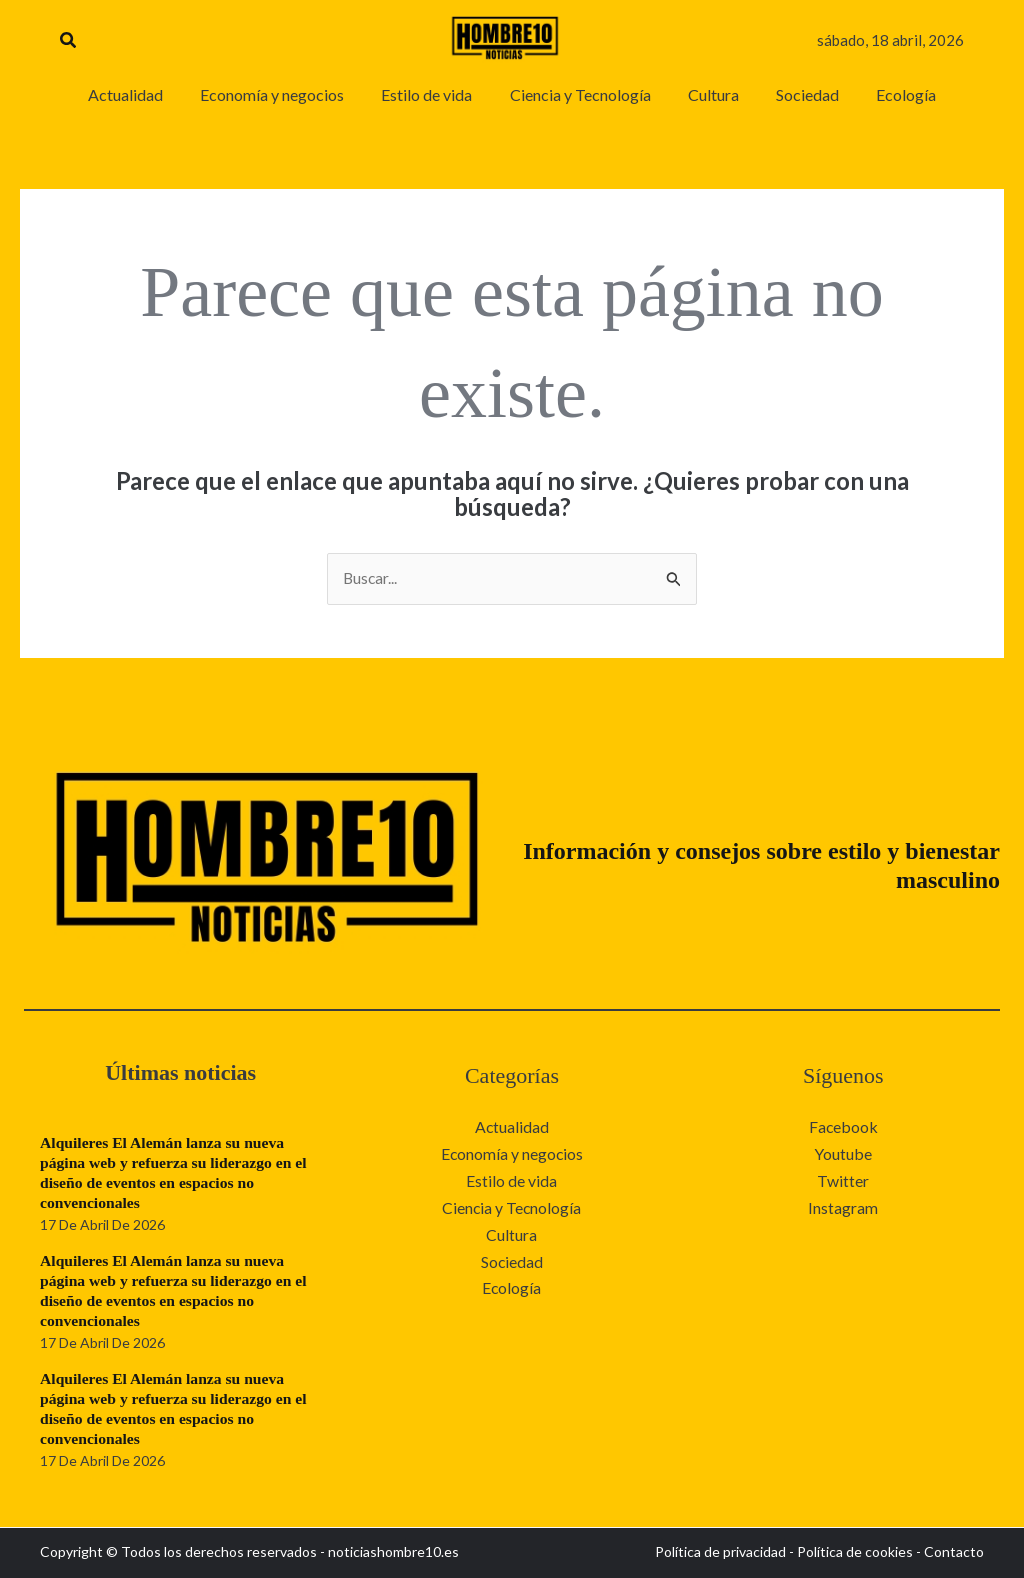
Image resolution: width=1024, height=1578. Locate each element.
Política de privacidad (720, 1552)
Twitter (843, 1180)
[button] (69, 40)
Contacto (954, 1552)
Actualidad (511, 1127)
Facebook (843, 1127)
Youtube (843, 1153)
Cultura (511, 1232)
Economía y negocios (512, 1153)
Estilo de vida (511, 1180)
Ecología (512, 1285)
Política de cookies (855, 1552)
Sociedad (511, 1259)
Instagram (843, 1206)
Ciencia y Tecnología (511, 1206)
